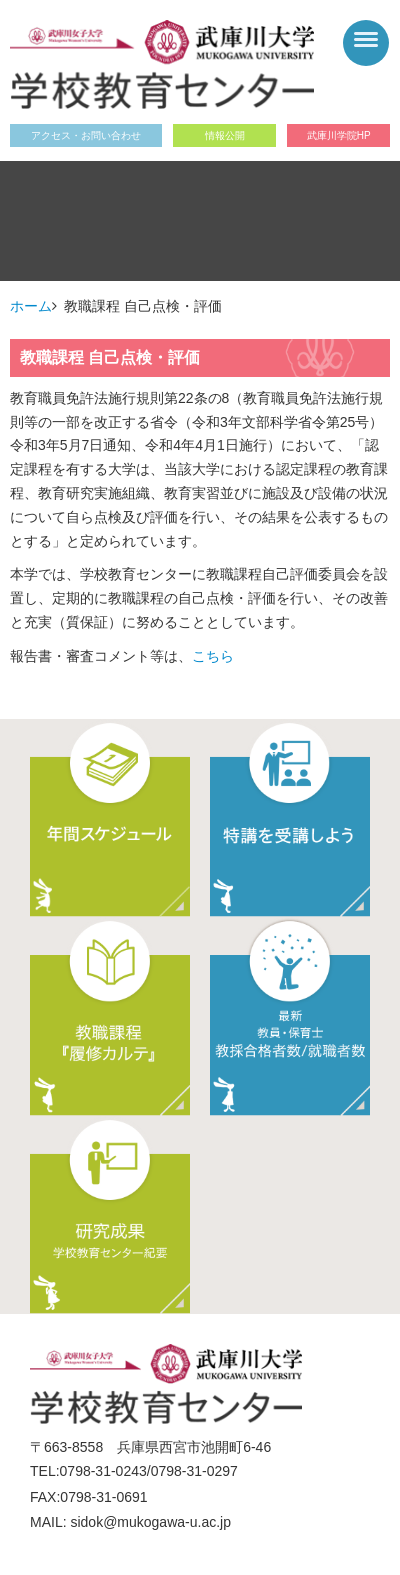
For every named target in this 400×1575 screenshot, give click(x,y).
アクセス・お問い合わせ (86, 135)
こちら (213, 656)
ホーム (31, 306)
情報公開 (225, 135)
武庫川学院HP (339, 135)
